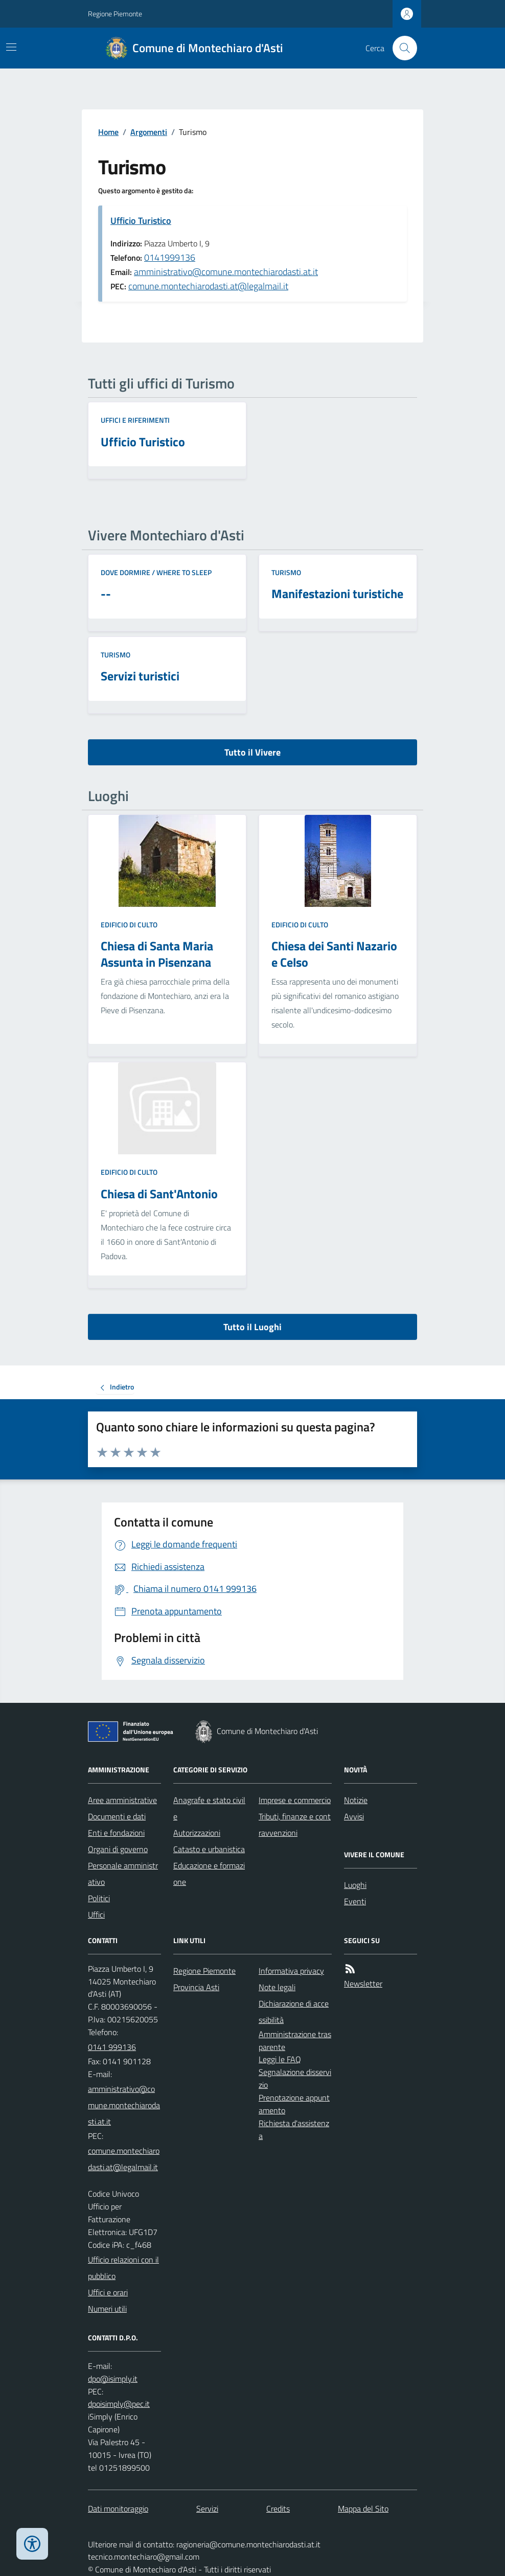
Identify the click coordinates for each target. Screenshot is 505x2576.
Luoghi (355, 1885)
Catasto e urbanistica (209, 1849)
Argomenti (148, 132)
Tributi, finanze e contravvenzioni (295, 1824)
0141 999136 (112, 2047)
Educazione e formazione (209, 1873)
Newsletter (363, 1983)
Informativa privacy (291, 1971)
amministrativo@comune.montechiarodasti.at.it (226, 272)
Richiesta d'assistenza (294, 2129)
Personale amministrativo (123, 1873)
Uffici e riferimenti (135, 420)
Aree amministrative (122, 1800)
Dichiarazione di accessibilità (294, 2011)
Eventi (355, 1901)
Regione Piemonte (115, 13)
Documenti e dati (117, 1816)
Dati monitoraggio (118, 2508)
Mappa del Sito (363, 2508)
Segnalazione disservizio (295, 2078)
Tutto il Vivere (252, 752)
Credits (278, 2508)
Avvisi (354, 1816)
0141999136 (169, 257)
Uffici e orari (108, 2292)
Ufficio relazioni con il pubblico (123, 2267)
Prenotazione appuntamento (294, 2103)
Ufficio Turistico (140, 220)
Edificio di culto (129, 924)
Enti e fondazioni (116, 1833)
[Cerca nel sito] (400, 48)
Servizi (207, 2508)
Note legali (277, 1987)
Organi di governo (118, 1849)
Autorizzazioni (196, 1833)
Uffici (96, 1914)
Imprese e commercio (295, 1800)
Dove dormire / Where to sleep (156, 572)
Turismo (286, 572)
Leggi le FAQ (280, 2059)
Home (108, 132)
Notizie (356, 1800)
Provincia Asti (196, 1987)
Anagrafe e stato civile (209, 1808)
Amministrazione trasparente (295, 2040)
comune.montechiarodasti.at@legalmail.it (208, 286)
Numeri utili (107, 2309)
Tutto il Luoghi (252, 1327)
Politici (99, 1898)
